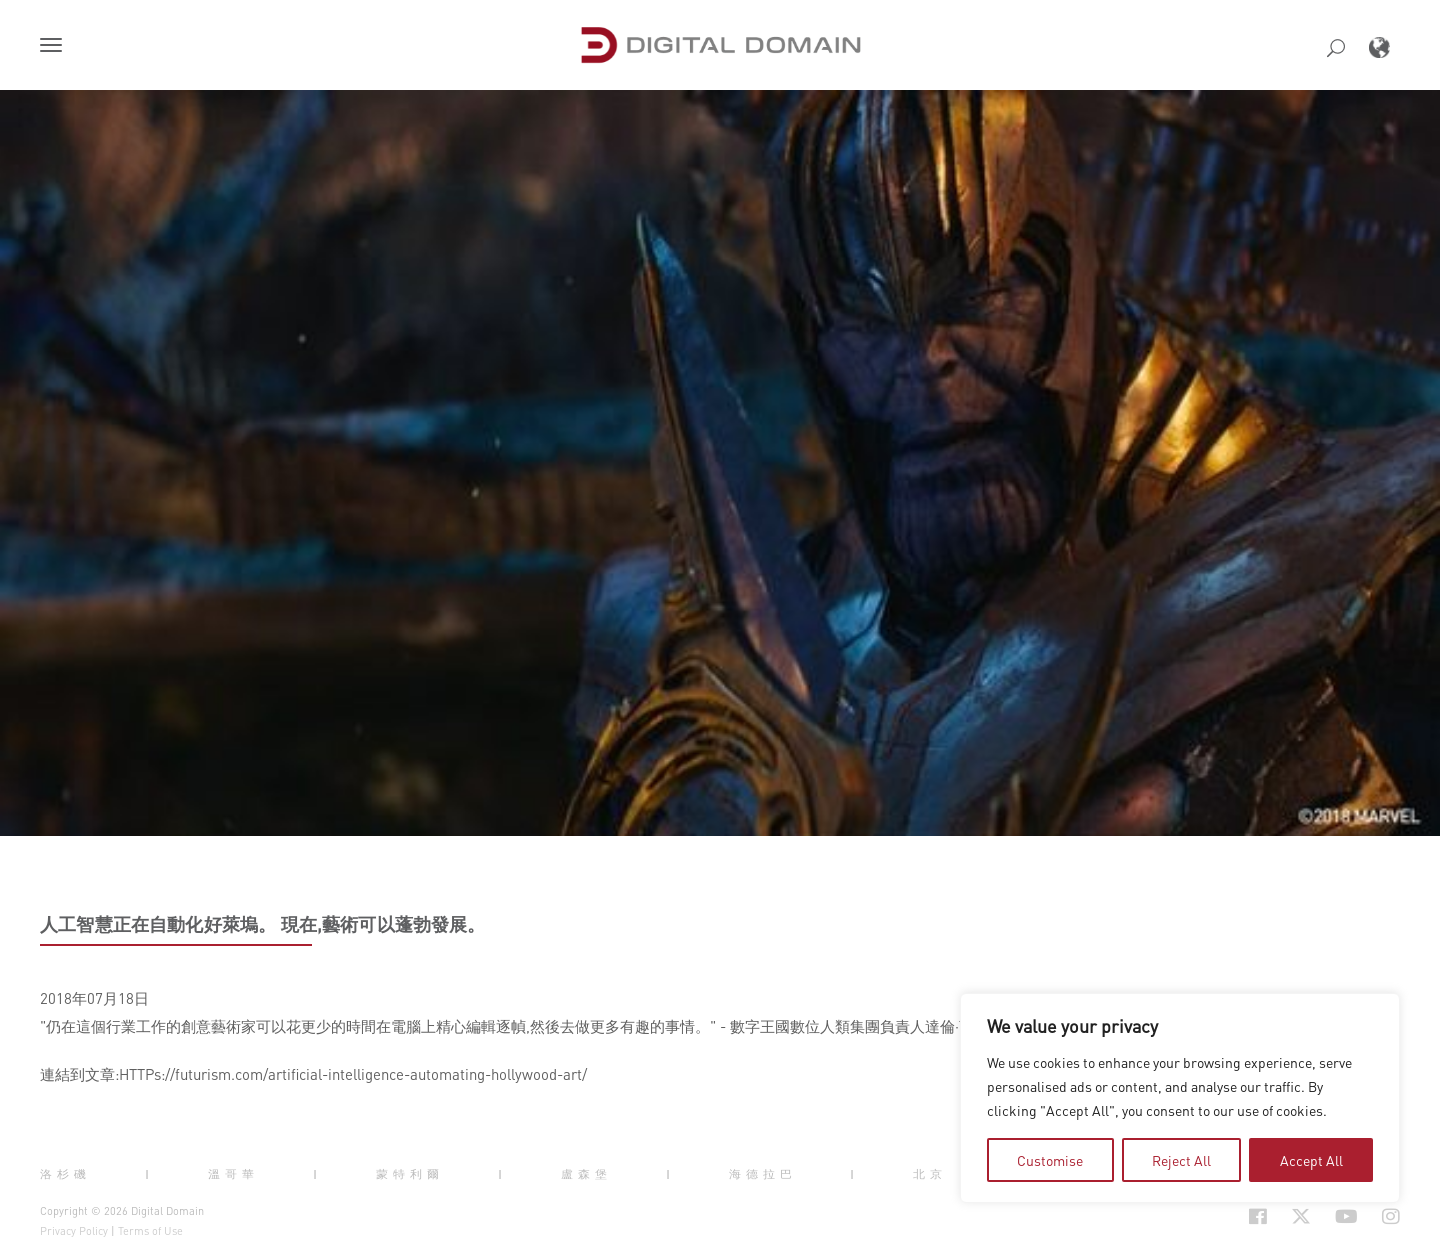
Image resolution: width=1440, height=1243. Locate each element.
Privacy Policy (74, 1231)
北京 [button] (930, 1173)
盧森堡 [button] (586, 1173)
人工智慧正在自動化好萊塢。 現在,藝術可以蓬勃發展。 (263, 924)
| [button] (149, 1173)
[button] (55, 47)
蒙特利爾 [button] (410, 1173)
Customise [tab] (1050, 1160)
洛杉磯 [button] (65, 1173)
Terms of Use (150, 1231)
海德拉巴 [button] (763, 1173)
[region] (1180, 1098)
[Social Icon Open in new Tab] (1258, 1217)
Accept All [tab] (1311, 1160)
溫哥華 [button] (233, 1173)
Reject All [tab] (1181, 1160)
